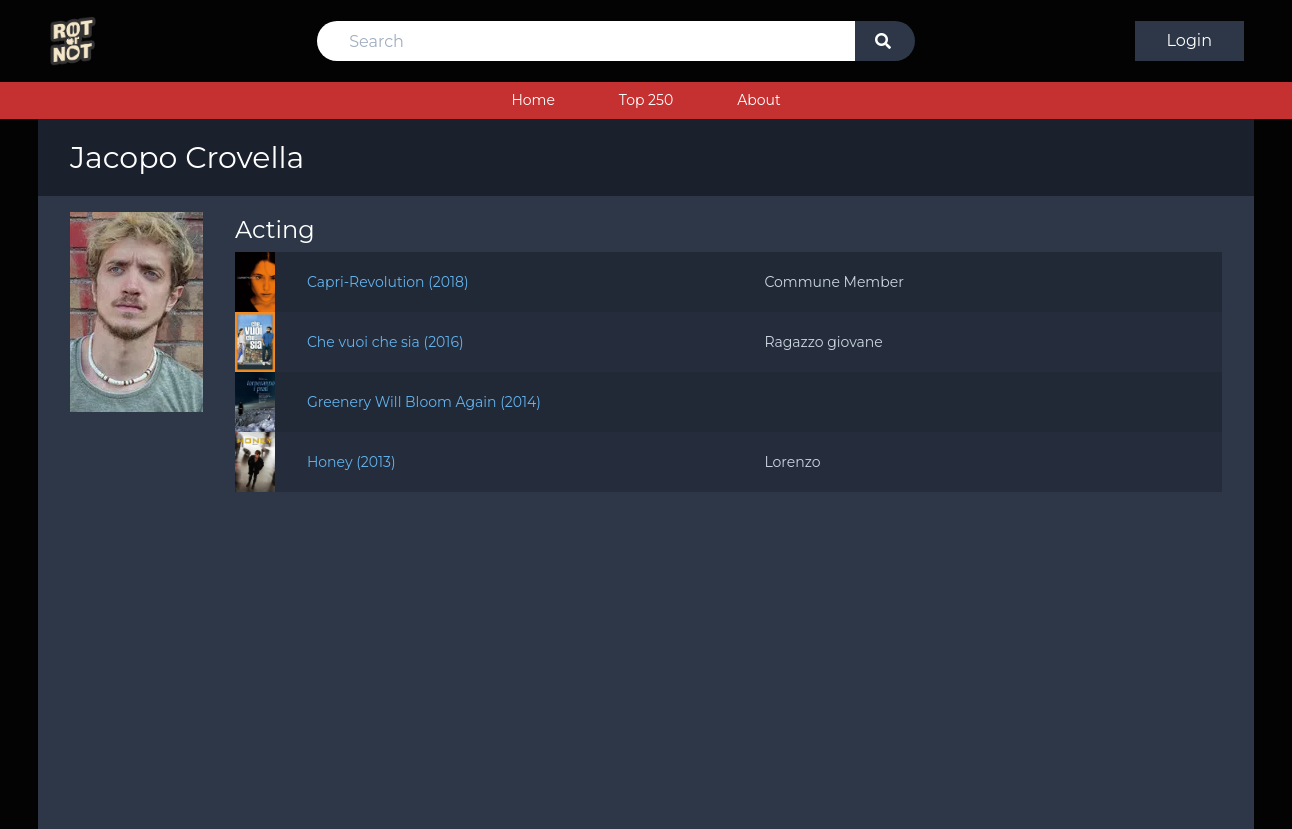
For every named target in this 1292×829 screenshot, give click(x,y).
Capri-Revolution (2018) (388, 282)
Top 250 (646, 100)
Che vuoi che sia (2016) (385, 342)
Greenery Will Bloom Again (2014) (424, 402)
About (758, 100)
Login (1189, 40)
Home (532, 100)
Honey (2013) (351, 462)
